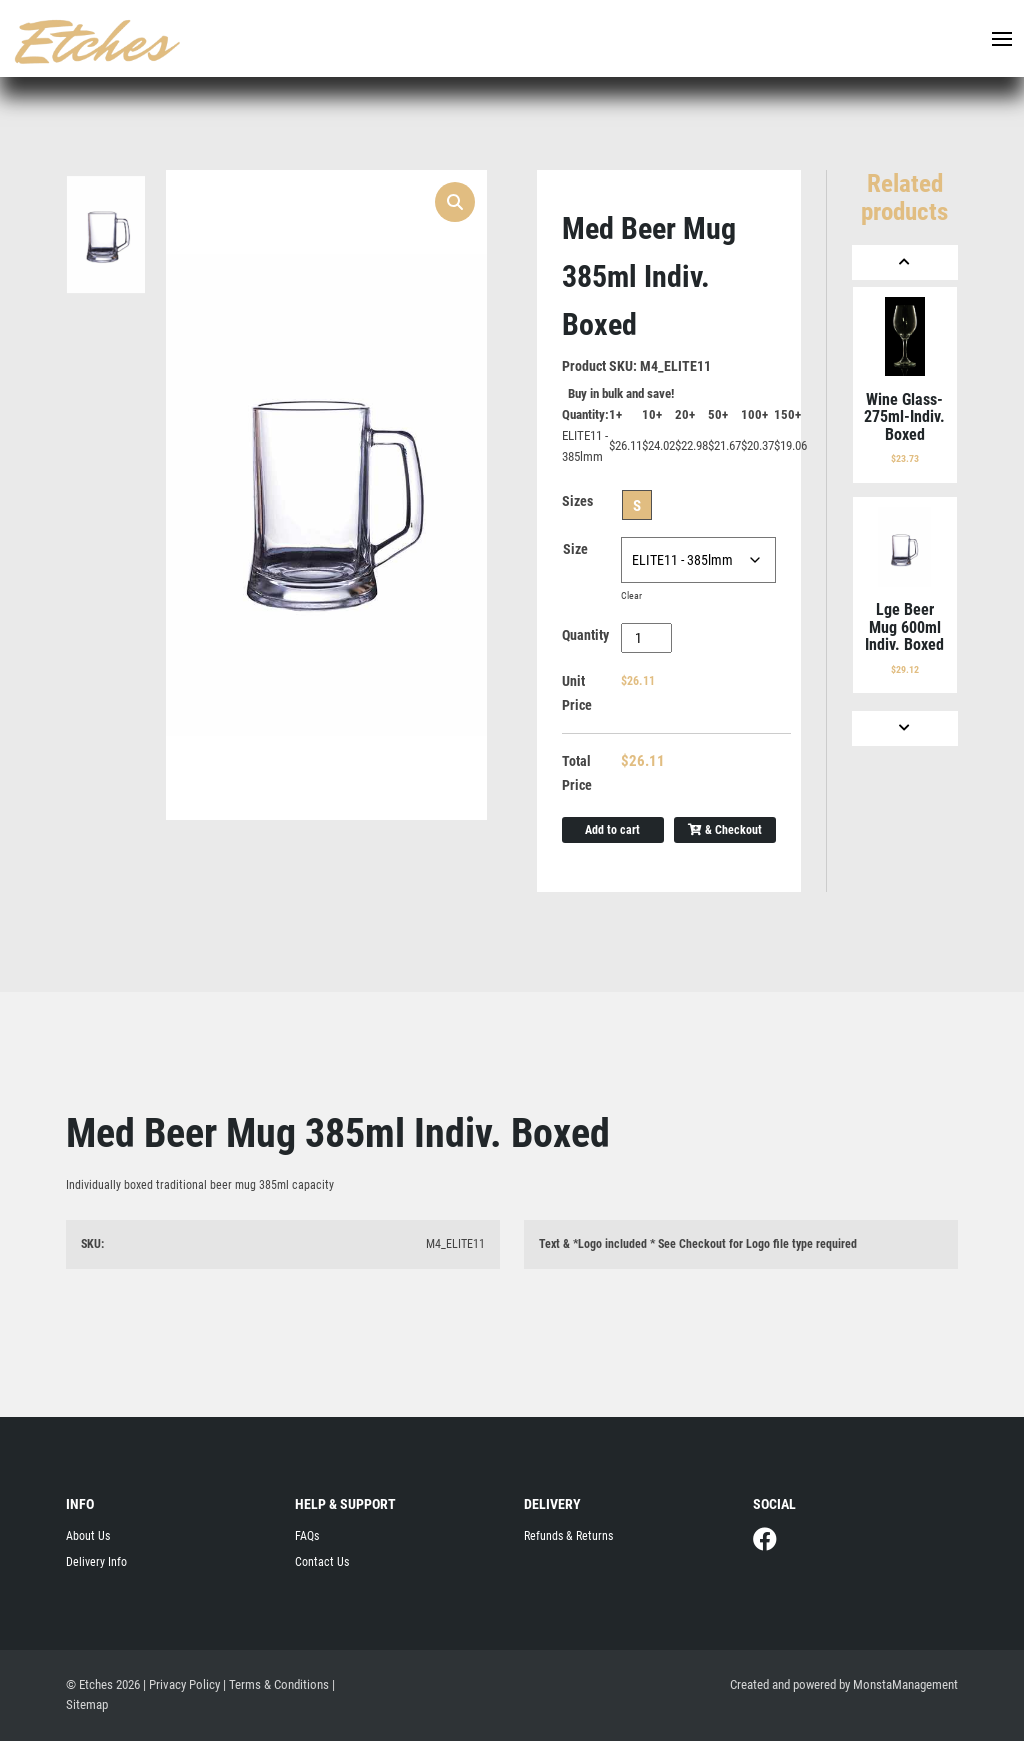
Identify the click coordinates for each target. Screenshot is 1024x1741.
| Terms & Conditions (276, 1684)
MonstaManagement (905, 1684)
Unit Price (577, 693)
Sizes (577, 501)
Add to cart (612, 830)
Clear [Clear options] (631, 595)
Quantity (585, 635)
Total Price (577, 773)
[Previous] (905, 262)
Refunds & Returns (568, 1536)
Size (575, 549)
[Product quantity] (646, 638)
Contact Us (322, 1562)
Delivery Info (96, 1562)
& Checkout (725, 830)
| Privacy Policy (181, 1684)
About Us (88, 1536)
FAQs (307, 1536)
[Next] (905, 728)
